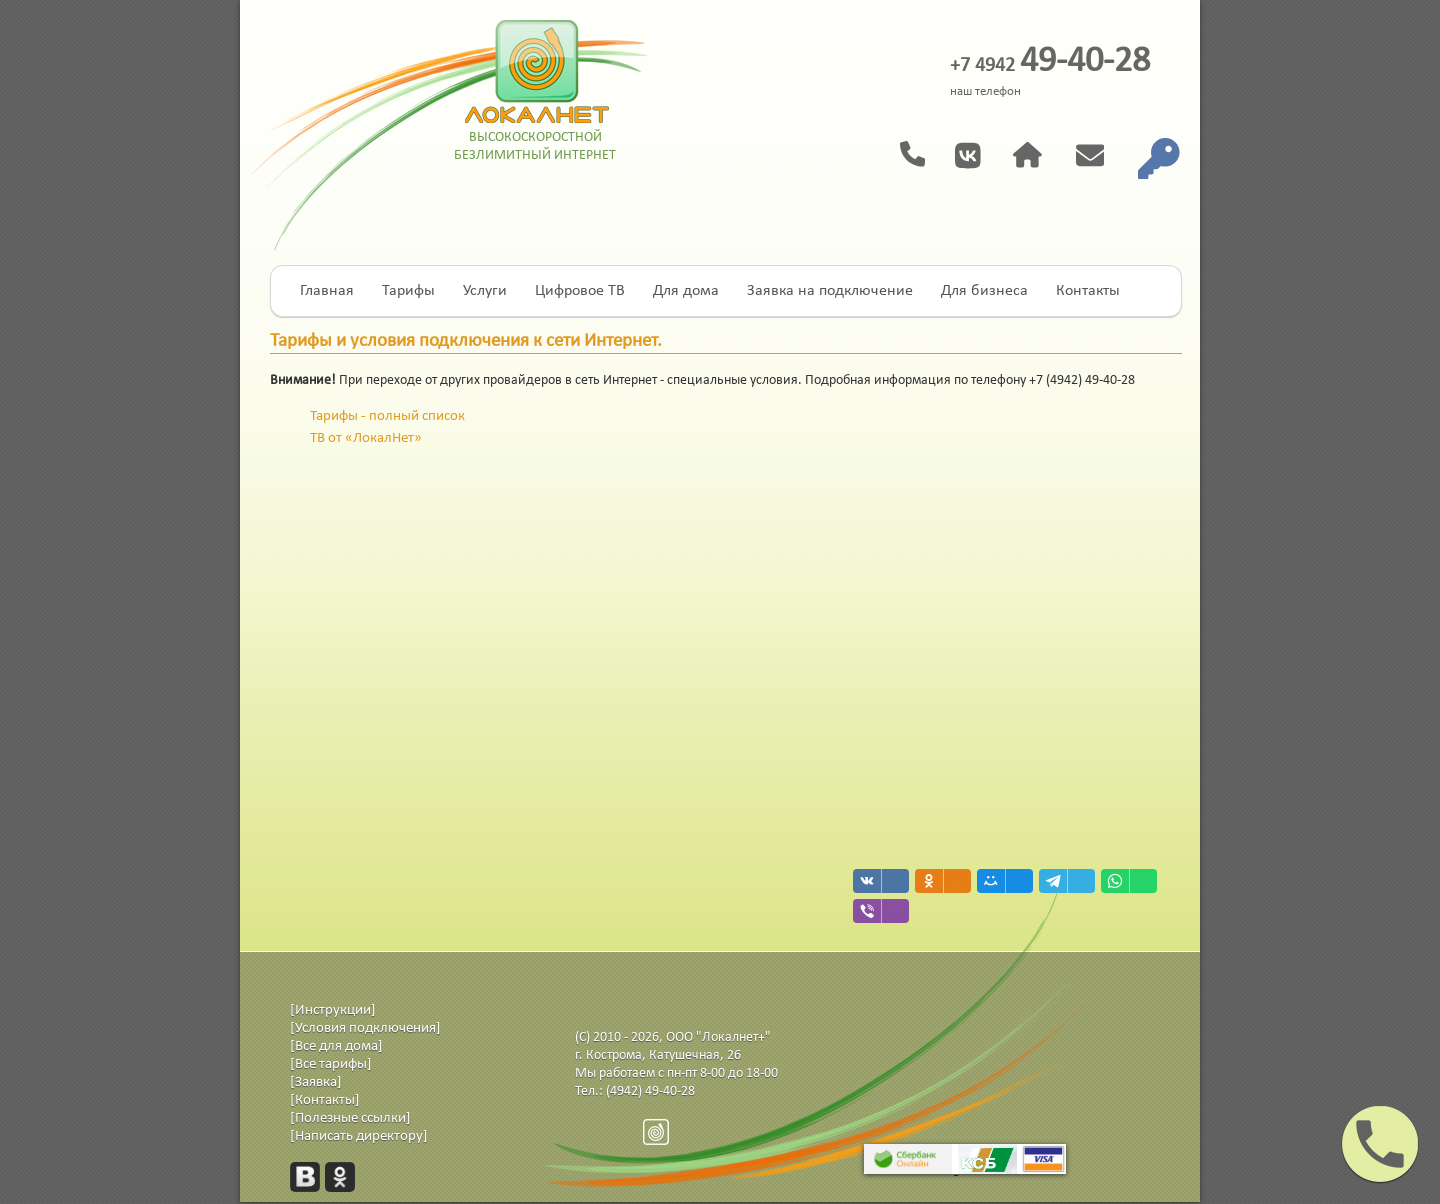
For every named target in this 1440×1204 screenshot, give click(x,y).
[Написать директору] (359, 1136)
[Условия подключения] (365, 1028)
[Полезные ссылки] (350, 1118)
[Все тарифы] (331, 1064)
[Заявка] (316, 1082)
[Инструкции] (333, 1010)
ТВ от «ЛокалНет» (366, 438)
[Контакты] (325, 1100)
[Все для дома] (336, 1046)
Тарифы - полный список (387, 416)
